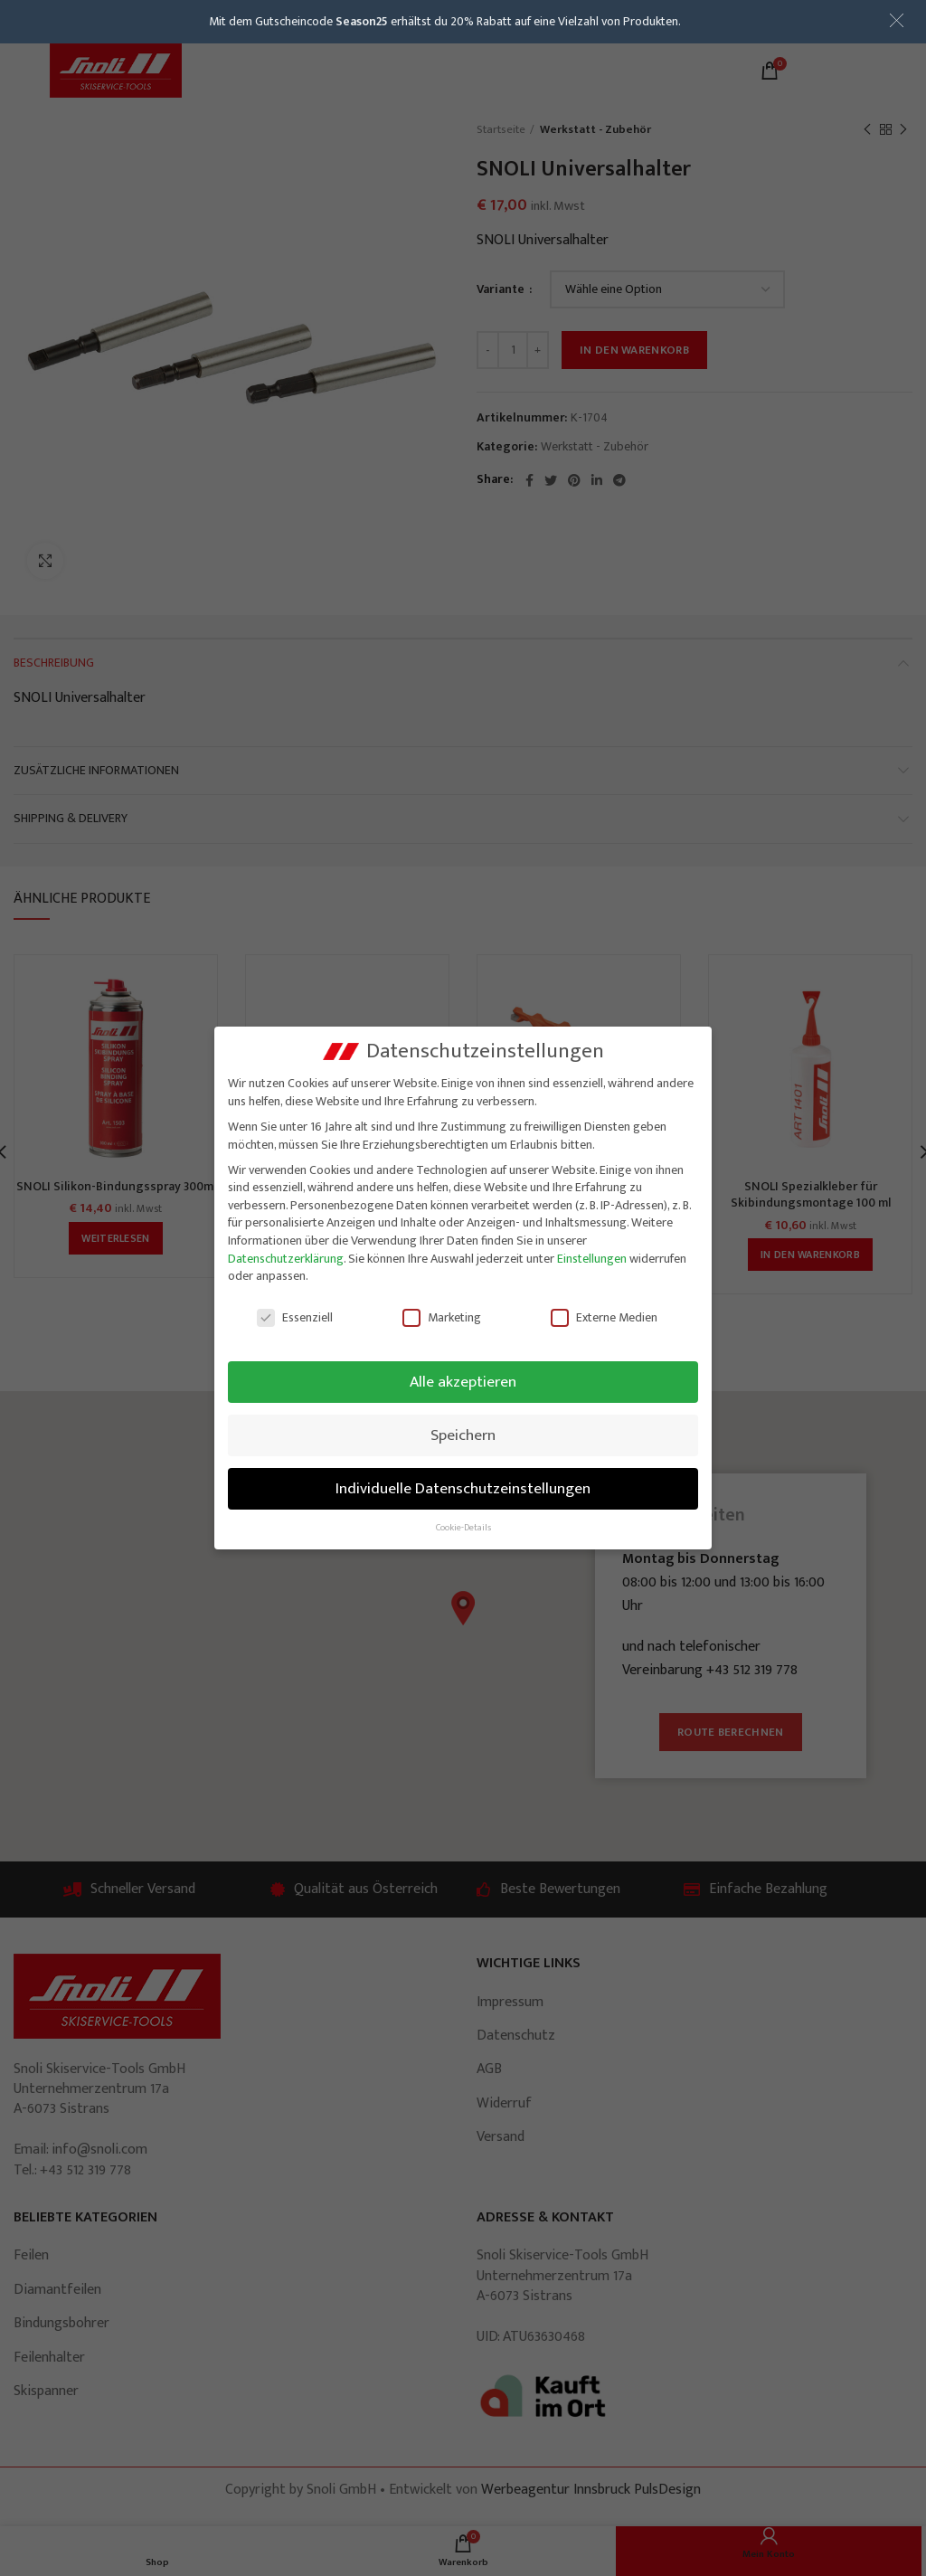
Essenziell (295, 1317)
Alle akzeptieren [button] (463, 1381)
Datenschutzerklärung (286, 1258)
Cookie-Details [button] (463, 1528)
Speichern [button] (463, 1435)
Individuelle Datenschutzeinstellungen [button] (463, 1488)
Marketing (441, 1317)
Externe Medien (604, 1317)
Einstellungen (592, 1258)
